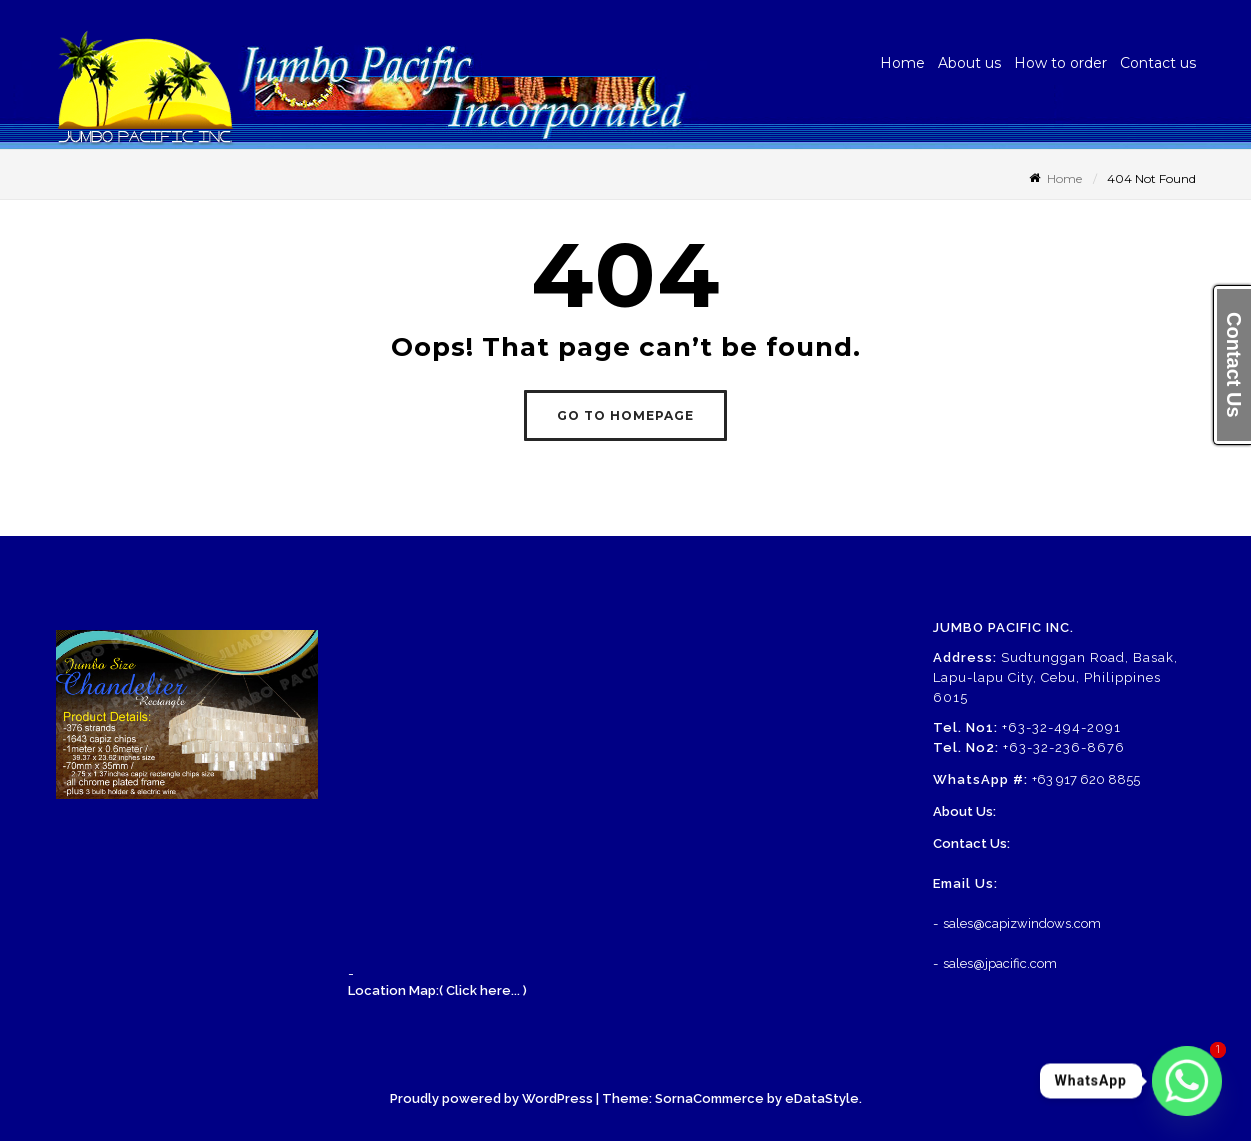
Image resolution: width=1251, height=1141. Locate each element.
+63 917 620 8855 (1086, 779)
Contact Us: (971, 843)
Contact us (1158, 63)
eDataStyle (822, 1098)
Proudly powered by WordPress (491, 1098)
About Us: (964, 811)
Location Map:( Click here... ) (437, 990)
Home (902, 63)
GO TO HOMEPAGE (625, 415)
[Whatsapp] (1187, 1081)
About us (969, 63)
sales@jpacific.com (1000, 963)
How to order (1060, 63)
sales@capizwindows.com (1022, 923)
